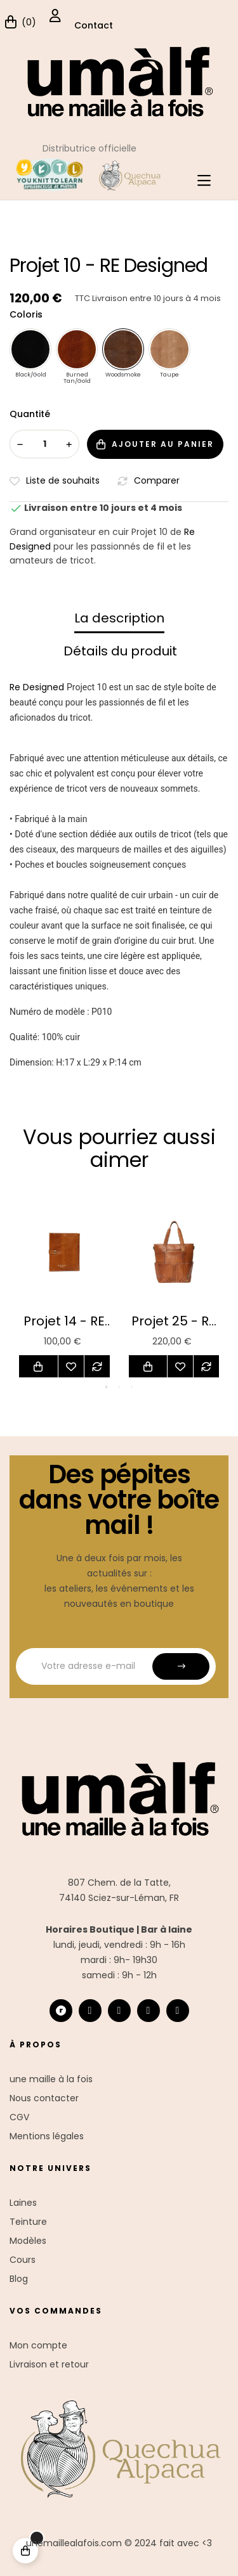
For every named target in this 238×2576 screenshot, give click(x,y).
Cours (23, 2259)
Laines (23, 2202)
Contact (93, 25)
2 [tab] (119, 1387)
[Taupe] (168, 356)
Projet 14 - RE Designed (64, 1321)
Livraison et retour (49, 2364)
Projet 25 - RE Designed (173, 1321)
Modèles (28, 2240)
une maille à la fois (51, 2079)
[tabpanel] (64, 1292)
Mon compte (38, 2345)
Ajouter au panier (155, 444)
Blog (19, 2278)
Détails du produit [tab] (120, 651)
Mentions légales (47, 2136)
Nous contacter (44, 2098)
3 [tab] (132, 1387)
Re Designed (38, 687)
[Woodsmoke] (122, 356)
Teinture (28, 2221)
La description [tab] (119, 618)
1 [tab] (106, 1387)
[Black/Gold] (30, 356)
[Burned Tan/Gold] (76, 359)
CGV (19, 2117)
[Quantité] (44, 444)
